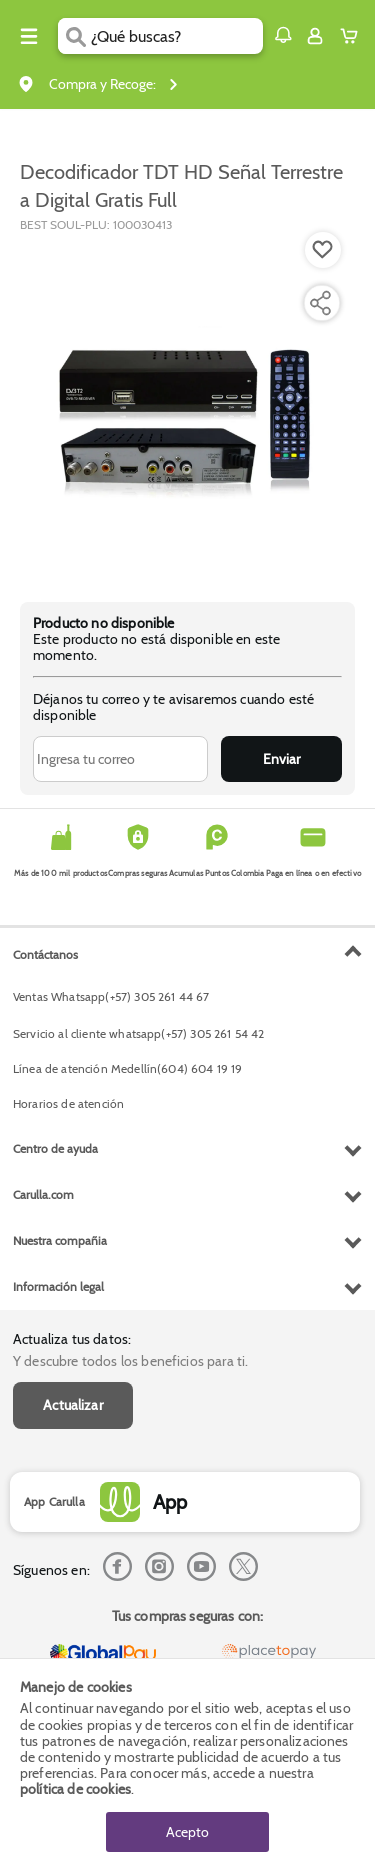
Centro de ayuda (55, 1148)
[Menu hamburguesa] (29, 36)
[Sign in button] (315, 36)
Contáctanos (45, 954)
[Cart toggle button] (353, 36)
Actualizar (73, 1405)
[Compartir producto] (320, 303)
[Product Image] (186, 407)
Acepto (187, 1832)
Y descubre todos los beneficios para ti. (130, 1361)
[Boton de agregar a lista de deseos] (323, 250)
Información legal (58, 1286)
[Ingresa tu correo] (120, 759)
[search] (176, 36)
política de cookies (75, 1789)
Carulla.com (43, 1194)
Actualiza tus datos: (72, 1339)
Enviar (281, 759)
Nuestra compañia (60, 1240)
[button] (283, 35)
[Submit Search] (74, 36)
